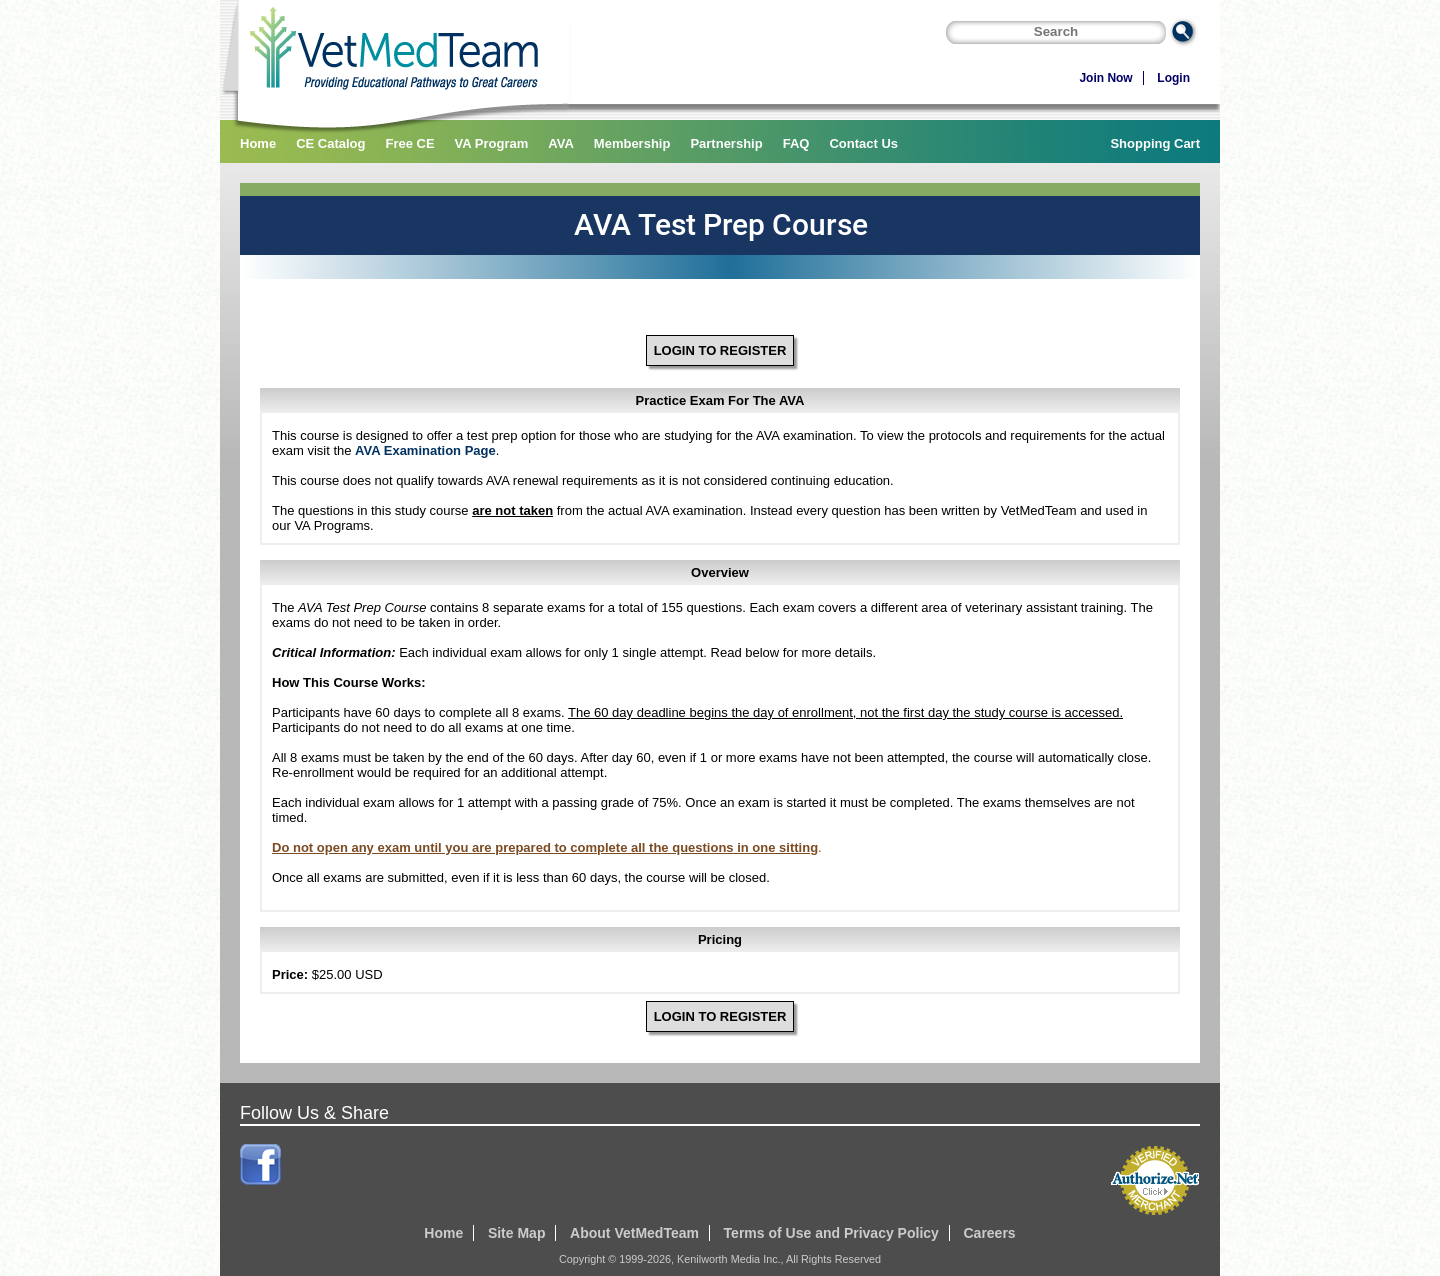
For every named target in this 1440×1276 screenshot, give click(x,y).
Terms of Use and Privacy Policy (831, 1233)
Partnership (726, 143)
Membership (632, 143)
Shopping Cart (1155, 143)
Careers (989, 1233)
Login (1173, 78)
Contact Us (863, 143)
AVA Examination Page (425, 450)
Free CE (409, 143)
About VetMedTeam (634, 1233)
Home (258, 143)
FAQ (796, 143)
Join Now (1105, 78)
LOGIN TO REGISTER (720, 350)
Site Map (517, 1233)
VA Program (492, 143)
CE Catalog (330, 143)
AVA (561, 143)
